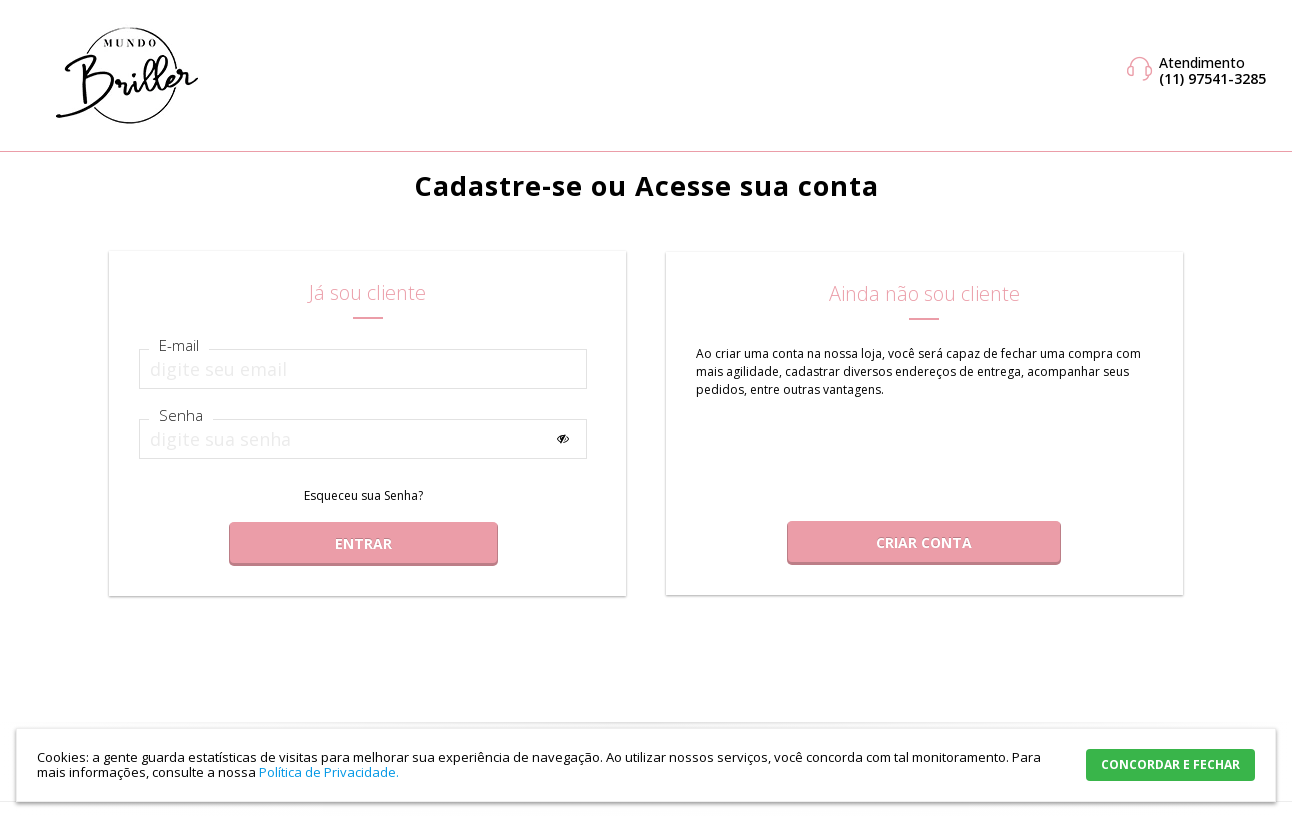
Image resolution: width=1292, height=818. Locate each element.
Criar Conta (924, 542)
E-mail (179, 345)
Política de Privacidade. (329, 772)
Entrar (363, 543)
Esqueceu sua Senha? (363, 496)
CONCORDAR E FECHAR (1170, 764)
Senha (181, 415)
